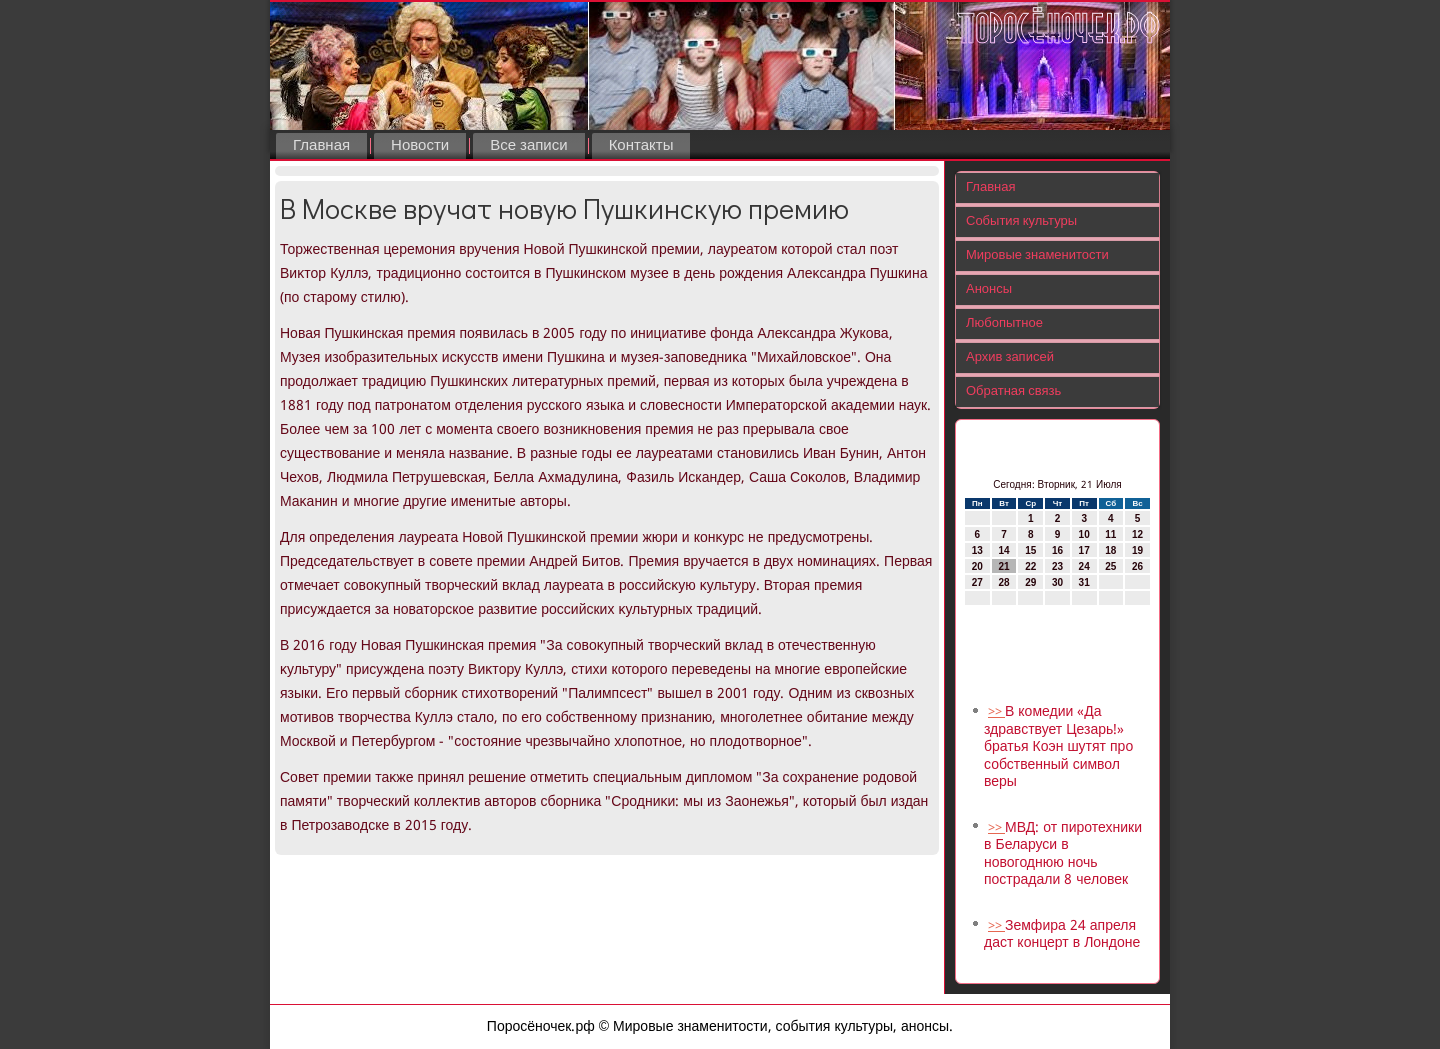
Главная (321, 146)
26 (1137, 566)
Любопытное (1004, 323)
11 (1110, 534)
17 (1084, 550)
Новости (420, 146)
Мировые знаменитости (1037, 255)
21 (1003, 566)
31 (1084, 582)
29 (1030, 582)
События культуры (1021, 221)
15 (1030, 550)
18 (1110, 550)
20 (977, 566)
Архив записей (1010, 357)
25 (1110, 566)
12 (1137, 534)
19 (1137, 550)
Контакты (641, 146)
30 (1057, 582)
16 (1057, 550)
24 (1084, 566)
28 (1003, 582)
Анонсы (989, 289)
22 (1030, 566)
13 (977, 550)
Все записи (528, 146)
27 (977, 582)
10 (1084, 534)
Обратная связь (1013, 391)
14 (1003, 550)
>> (996, 712)
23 (1057, 566)
